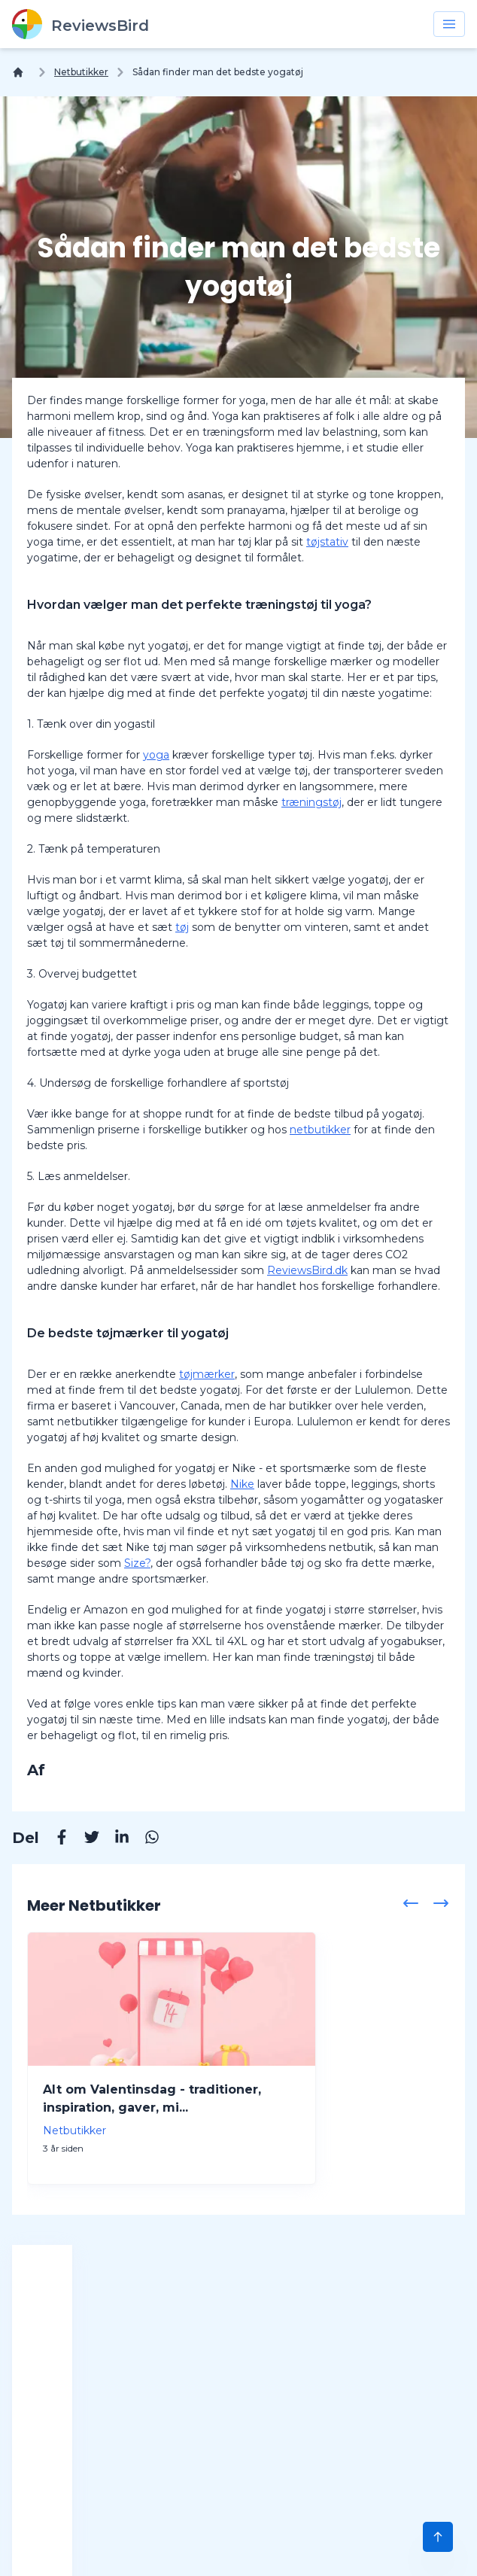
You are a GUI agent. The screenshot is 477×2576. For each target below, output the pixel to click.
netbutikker (320, 1129)
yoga (156, 755)
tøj (182, 927)
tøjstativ (327, 542)
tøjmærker (207, 1374)
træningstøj (311, 802)
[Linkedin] (114, 1839)
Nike (242, 1484)
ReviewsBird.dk (307, 1270)
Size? (137, 1563)
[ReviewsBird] (80, 24)
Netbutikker (81, 72)
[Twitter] (84, 1839)
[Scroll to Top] (438, 2537)
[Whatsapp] (144, 1839)
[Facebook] (54, 1839)
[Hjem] (21, 72)
